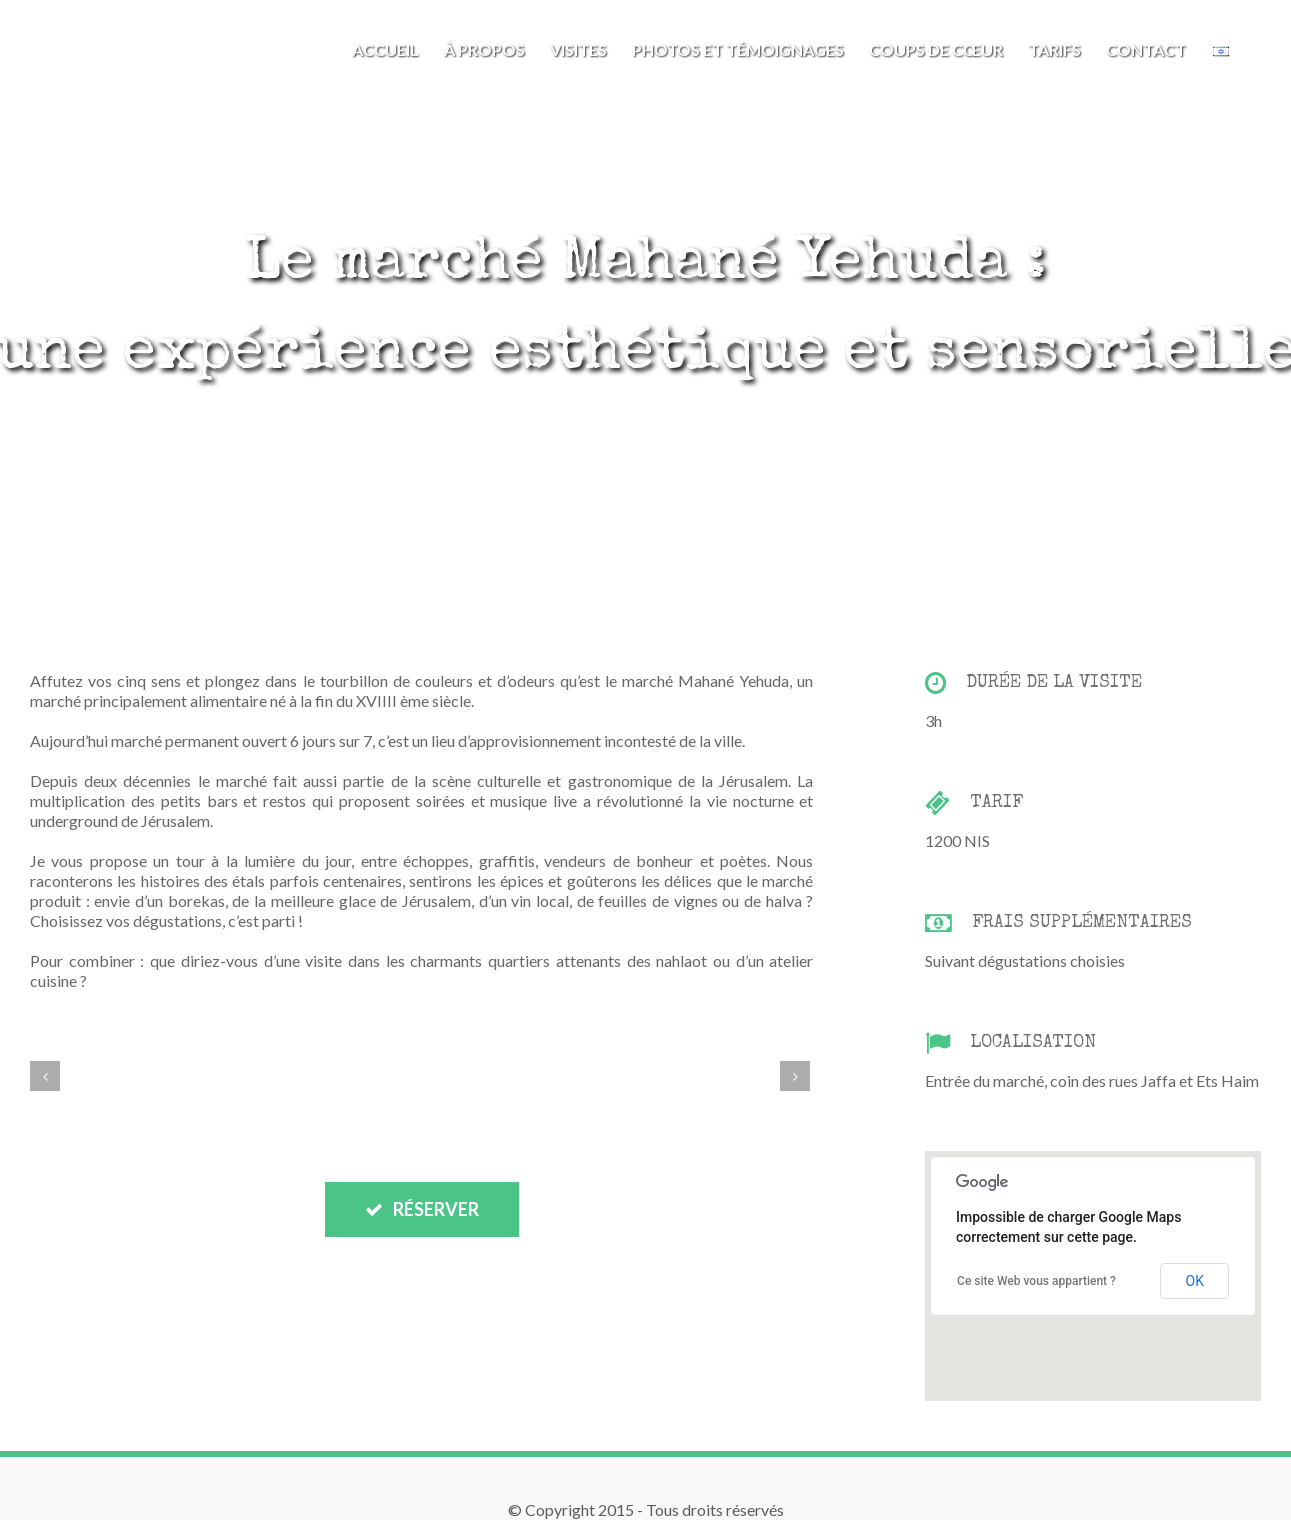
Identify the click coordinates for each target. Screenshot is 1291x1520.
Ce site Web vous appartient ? (1036, 1281)
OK (1195, 1281)
